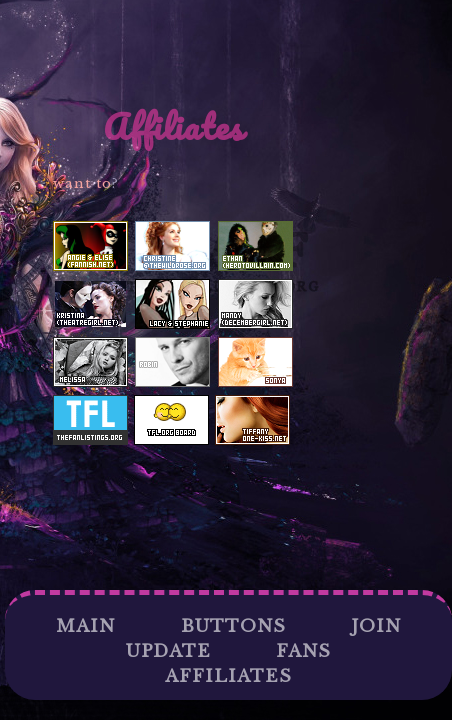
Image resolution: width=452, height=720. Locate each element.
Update (168, 651)
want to (82, 183)
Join (376, 626)
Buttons (233, 626)
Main (85, 626)
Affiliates (228, 676)
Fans (303, 651)
